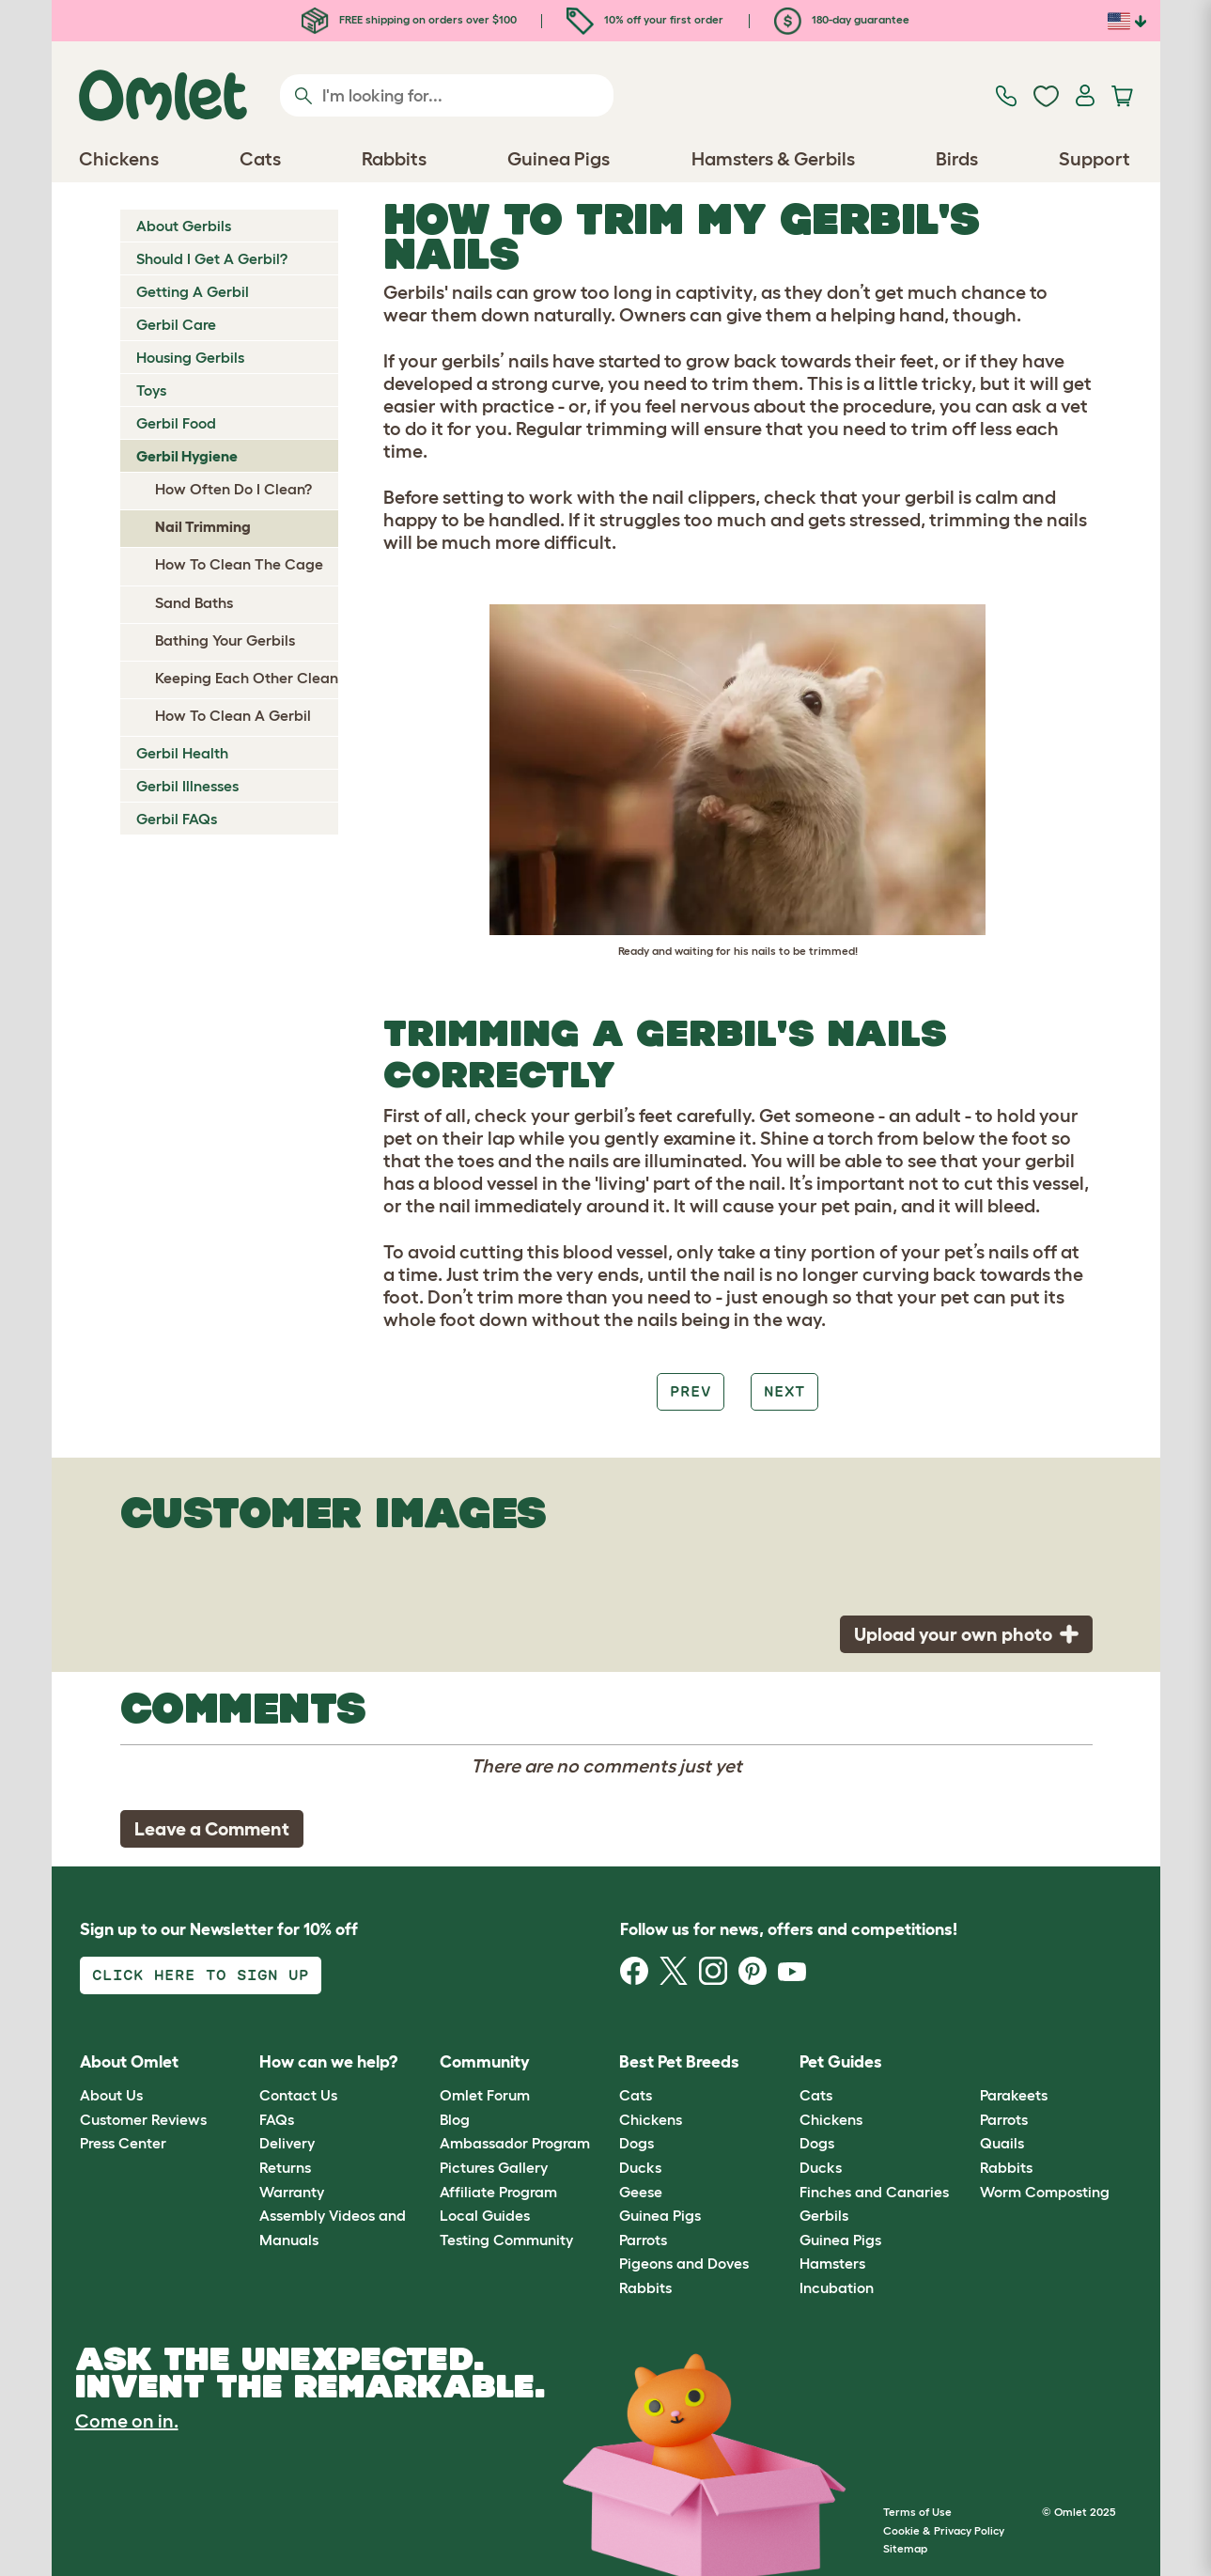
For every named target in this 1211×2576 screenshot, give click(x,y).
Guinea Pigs (660, 2215)
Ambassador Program (515, 2142)
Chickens (650, 2119)
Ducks (640, 2167)
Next (784, 1391)
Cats (635, 2094)
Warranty (291, 2191)
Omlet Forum (485, 2094)
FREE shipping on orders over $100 (409, 19)
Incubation (837, 2287)
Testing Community (506, 2239)
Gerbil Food (176, 422)
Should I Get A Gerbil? (211, 258)
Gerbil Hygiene (187, 455)
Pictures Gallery (494, 2167)
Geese (640, 2191)
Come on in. (127, 2421)
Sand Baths (194, 602)
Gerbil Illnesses (187, 785)
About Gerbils (183, 225)
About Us (111, 2094)
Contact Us (298, 2094)
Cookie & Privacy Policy (943, 2530)
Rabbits (645, 2287)
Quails (1002, 2142)
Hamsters (832, 2263)
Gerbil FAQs (176, 818)
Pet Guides (841, 2062)
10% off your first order (645, 19)
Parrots (643, 2239)
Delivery (287, 2142)
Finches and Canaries (874, 2191)
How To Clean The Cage (239, 563)
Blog (455, 2119)
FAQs (276, 2119)
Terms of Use (917, 2512)
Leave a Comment (211, 1829)
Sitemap (905, 2548)
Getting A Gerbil (192, 291)
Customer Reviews (143, 2119)
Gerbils (824, 2215)
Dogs (636, 2142)
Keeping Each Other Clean (246, 677)
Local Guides (485, 2215)
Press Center (123, 2142)
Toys (151, 390)
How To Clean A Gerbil (233, 715)
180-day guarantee (841, 19)
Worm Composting (1045, 2191)
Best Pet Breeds (679, 2062)
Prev (690, 1391)
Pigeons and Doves (684, 2263)
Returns (285, 2167)
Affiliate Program (498, 2191)
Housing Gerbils (190, 357)
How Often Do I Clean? (233, 488)
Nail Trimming (203, 526)
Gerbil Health (182, 752)
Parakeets (1014, 2094)
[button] (965, 2062)
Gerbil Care (176, 324)
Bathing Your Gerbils (225, 640)
